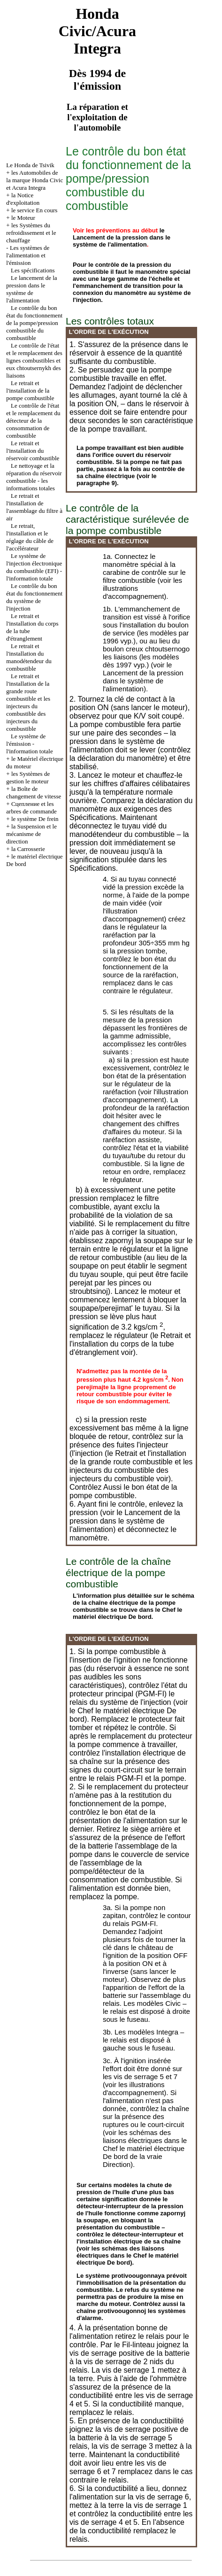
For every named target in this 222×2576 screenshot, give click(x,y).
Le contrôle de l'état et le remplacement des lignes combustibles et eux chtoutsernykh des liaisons (34, 360)
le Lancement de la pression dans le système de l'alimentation (121, 237)
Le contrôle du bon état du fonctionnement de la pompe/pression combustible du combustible (34, 322)
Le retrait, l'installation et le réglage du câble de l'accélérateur (30, 537)
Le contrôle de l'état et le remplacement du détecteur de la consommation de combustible (33, 420)
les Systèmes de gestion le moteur (28, 777)
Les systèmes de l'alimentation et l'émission (27, 255)
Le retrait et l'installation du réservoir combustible (32, 451)
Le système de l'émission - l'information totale (29, 744)
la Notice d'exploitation (22, 199)
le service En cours (34, 210)
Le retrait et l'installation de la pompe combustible (30, 390)
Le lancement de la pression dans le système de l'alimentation (31, 289)
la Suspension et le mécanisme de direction (31, 834)
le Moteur (23, 217)
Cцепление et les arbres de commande (31, 807)
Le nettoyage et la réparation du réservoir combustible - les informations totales (33, 477)
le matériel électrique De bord (127, 1613)
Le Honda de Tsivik (30, 165)
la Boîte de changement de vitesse (33, 792)
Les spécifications (33, 270)
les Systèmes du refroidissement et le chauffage (31, 233)
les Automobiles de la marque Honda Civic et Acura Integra (34, 180)
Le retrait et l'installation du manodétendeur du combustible (28, 657)
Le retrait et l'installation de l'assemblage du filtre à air (34, 507)
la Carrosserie (28, 848)
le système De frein (35, 818)
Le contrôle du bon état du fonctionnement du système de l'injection (34, 597)
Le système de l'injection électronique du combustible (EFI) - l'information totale (34, 567)
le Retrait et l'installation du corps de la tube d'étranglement (130, 1343)
